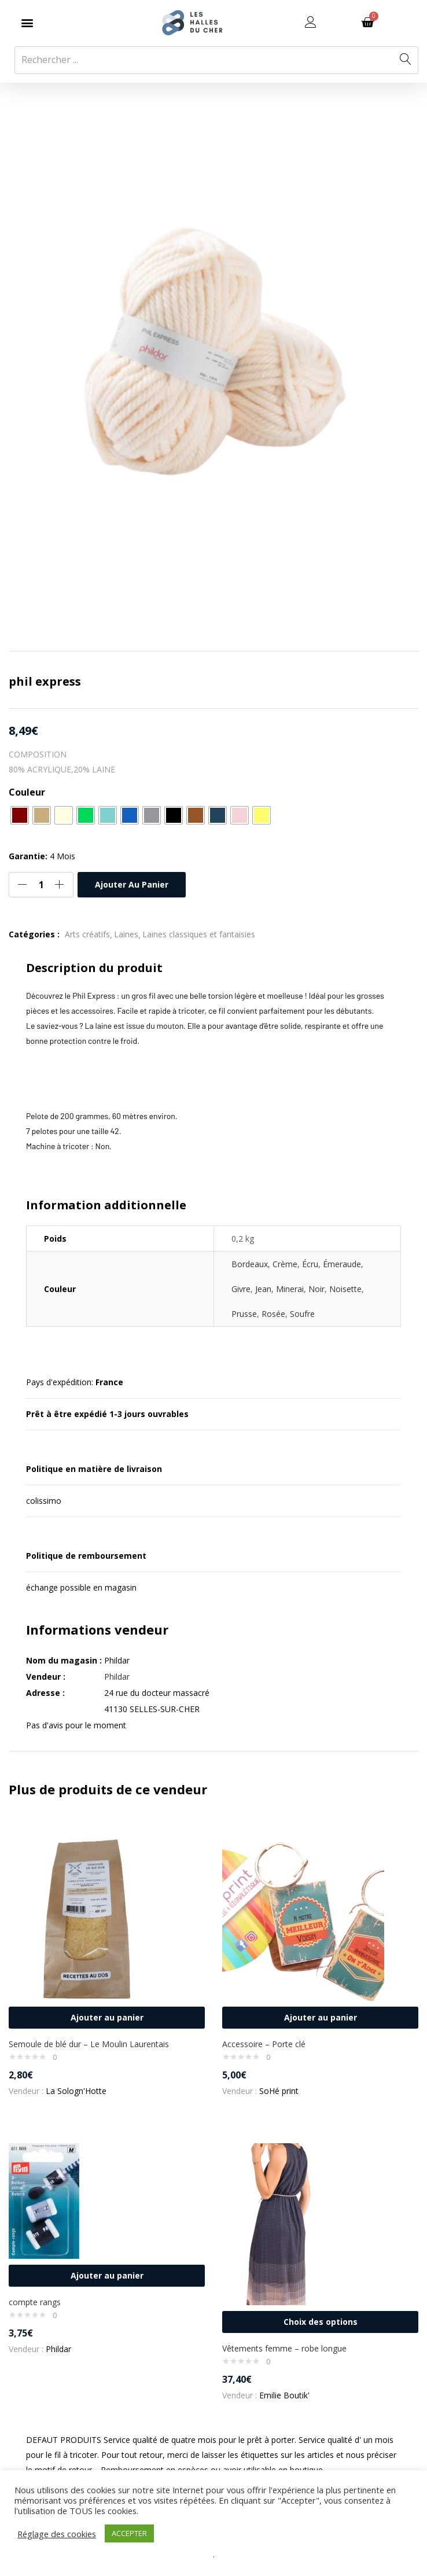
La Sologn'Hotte (76, 2090)
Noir (316, 1288)
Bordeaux (249, 1263)
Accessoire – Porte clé (263, 2043)
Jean (263, 1288)
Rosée (273, 1313)
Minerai (290, 1288)
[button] (26, 22)
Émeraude (342, 1263)
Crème (285, 1263)
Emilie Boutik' (284, 2395)
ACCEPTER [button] (129, 2533)
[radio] (19, 815)
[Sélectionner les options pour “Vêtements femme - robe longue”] (320, 2322)
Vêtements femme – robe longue (284, 2348)
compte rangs (35, 2302)
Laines (126, 934)
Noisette (345, 1288)
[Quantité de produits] (41, 885)
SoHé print (279, 2090)
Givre (241, 1288)
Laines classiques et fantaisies (198, 934)
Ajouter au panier (131, 884)
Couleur (27, 792)
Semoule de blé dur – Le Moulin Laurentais (89, 2043)
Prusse (244, 1313)
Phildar (117, 1676)
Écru (310, 1263)
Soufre (302, 1313)
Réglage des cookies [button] (56, 2534)
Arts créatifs (87, 934)
